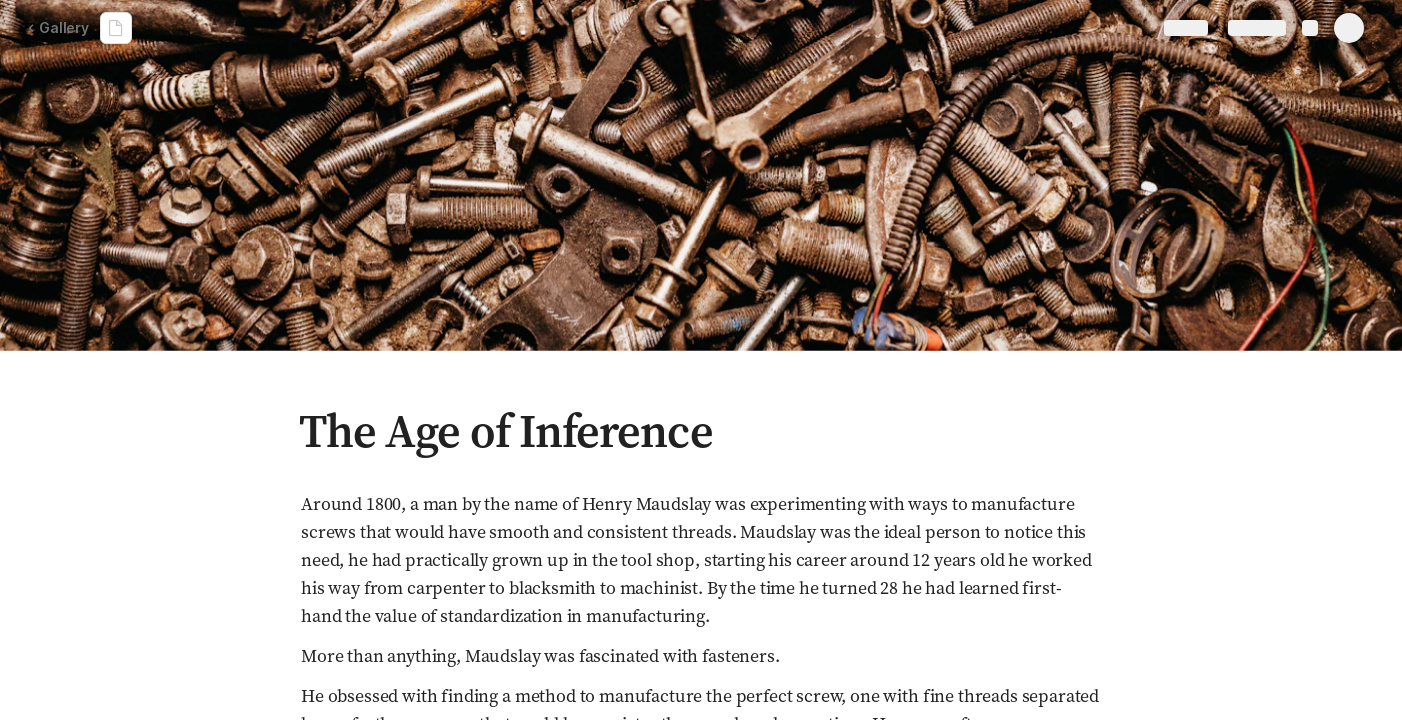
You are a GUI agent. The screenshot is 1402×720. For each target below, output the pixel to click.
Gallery (58, 27)
